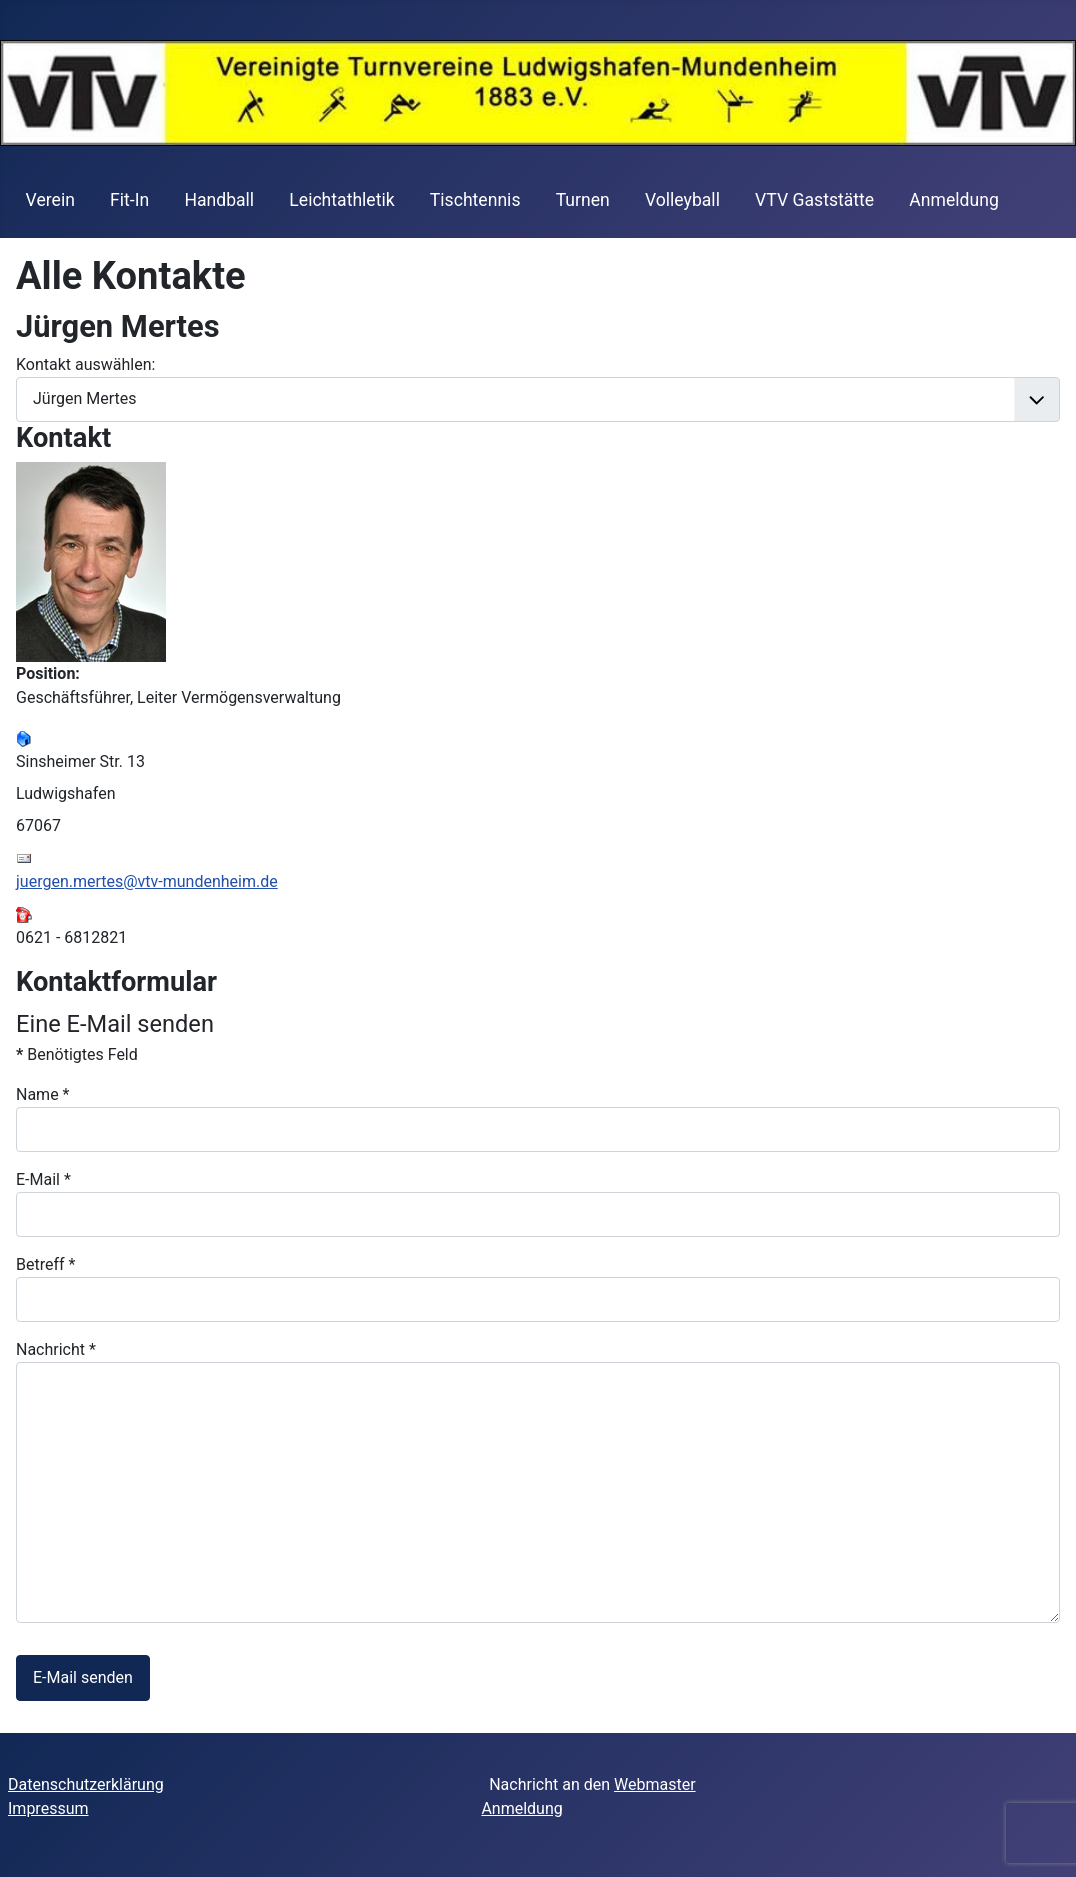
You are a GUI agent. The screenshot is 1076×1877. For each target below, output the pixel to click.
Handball (219, 200)
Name (43, 1094)
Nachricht (56, 1349)
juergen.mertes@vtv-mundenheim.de (147, 881)
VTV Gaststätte (814, 200)
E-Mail (43, 1179)
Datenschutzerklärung (86, 1784)
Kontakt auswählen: (85, 364)
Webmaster (655, 1784)
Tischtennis (475, 200)
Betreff (45, 1264)
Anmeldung (953, 200)
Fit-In (129, 200)
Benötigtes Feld (77, 1054)
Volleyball (682, 200)
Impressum (48, 1808)
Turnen (583, 200)
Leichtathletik (341, 200)
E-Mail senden (83, 1677)
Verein (50, 200)
